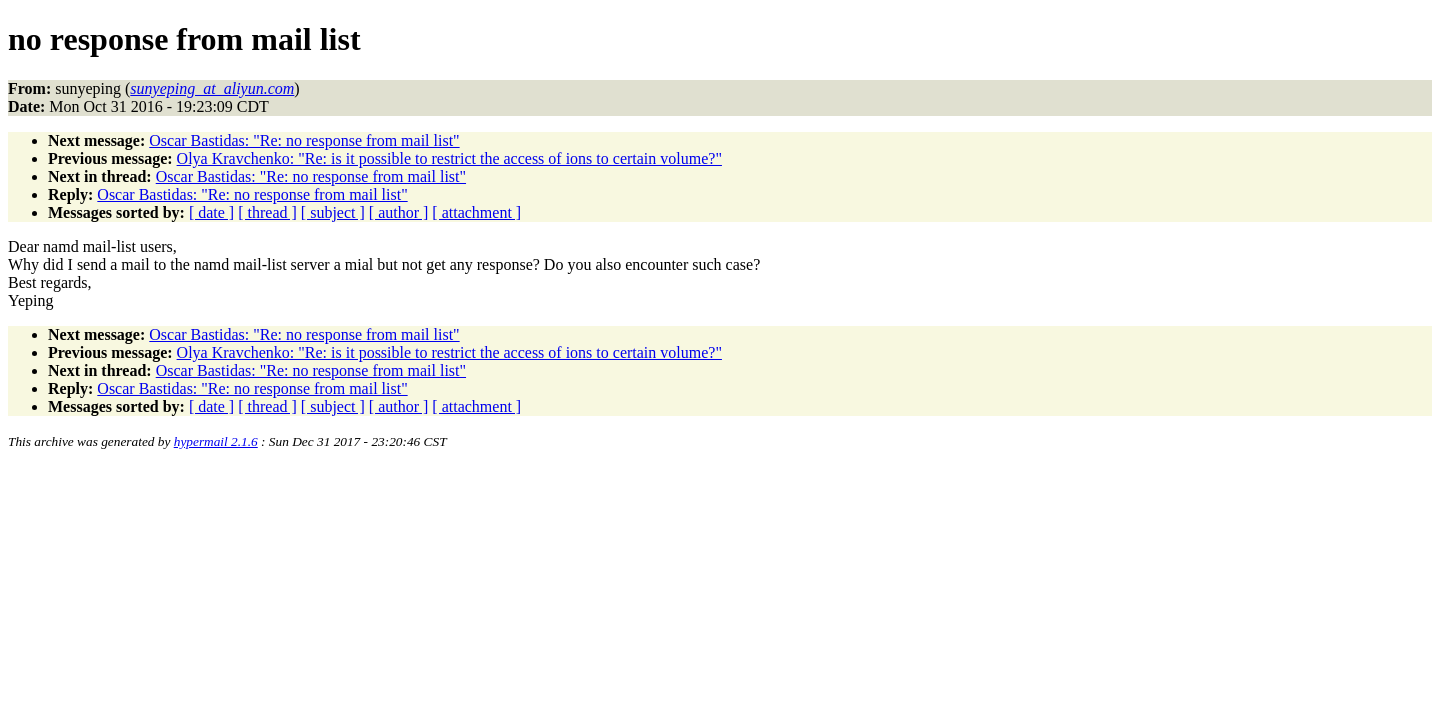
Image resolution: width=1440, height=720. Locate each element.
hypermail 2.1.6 (216, 441)
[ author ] (399, 212)
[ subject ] (333, 212)
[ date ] (211, 212)
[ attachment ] (476, 212)
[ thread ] (267, 212)
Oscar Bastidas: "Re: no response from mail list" (304, 140)
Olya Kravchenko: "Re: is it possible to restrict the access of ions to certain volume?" (449, 158)
